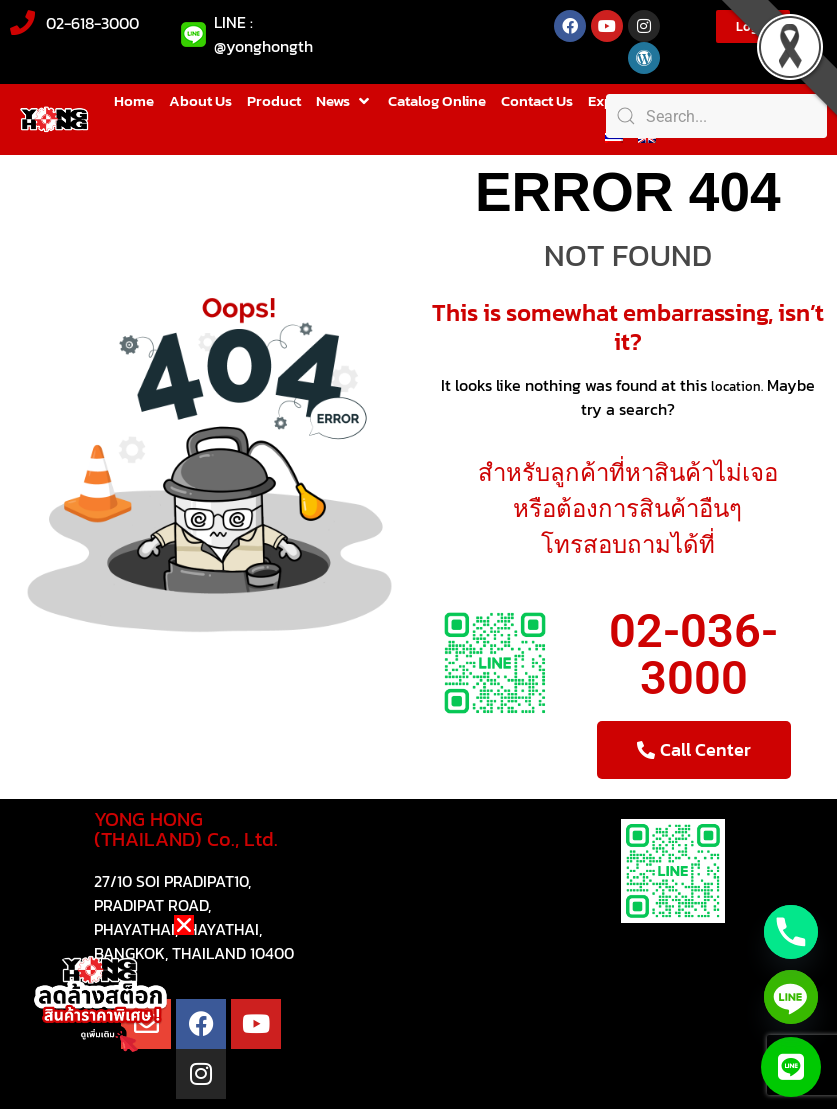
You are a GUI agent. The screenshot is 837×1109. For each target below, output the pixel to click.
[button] (344, 101)
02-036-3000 (693, 654)
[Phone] (791, 932)
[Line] (791, 997)
